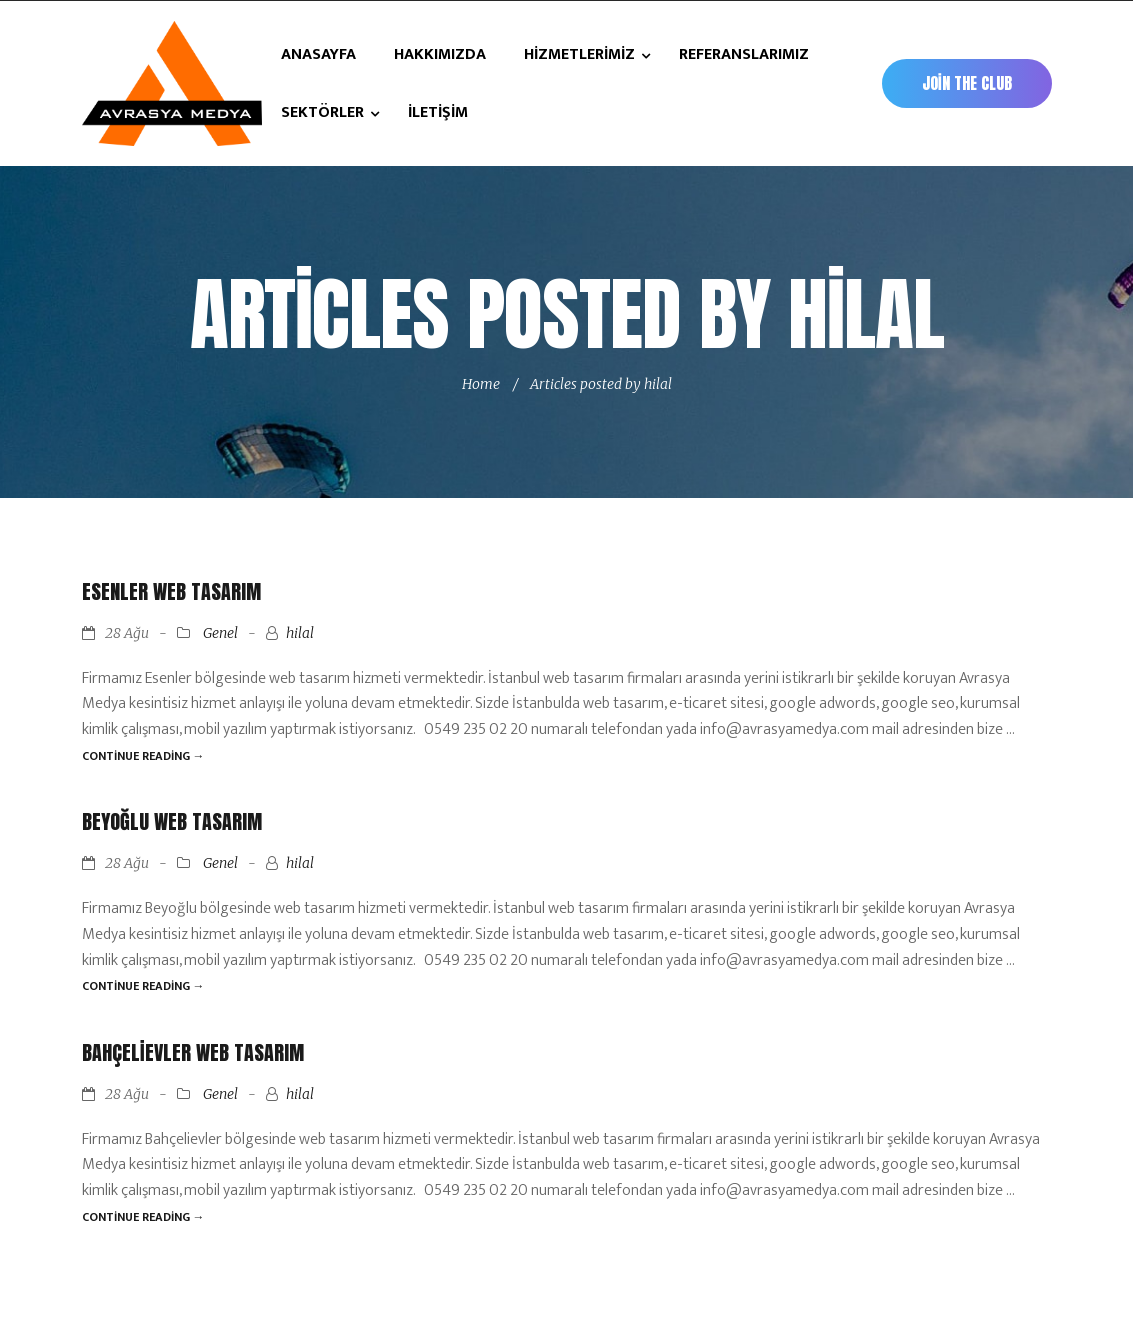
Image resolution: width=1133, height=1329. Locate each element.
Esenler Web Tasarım (171, 591)
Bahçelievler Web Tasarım (193, 1052)
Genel (220, 633)
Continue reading (143, 756)
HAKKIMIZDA (440, 54)
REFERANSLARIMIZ (744, 54)
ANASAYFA (318, 54)
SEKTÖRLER (324, 112)
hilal (300, 633)
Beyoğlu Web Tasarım (172, 821)
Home (481, 384)
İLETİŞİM (438, 112)
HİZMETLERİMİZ (581, 54)
